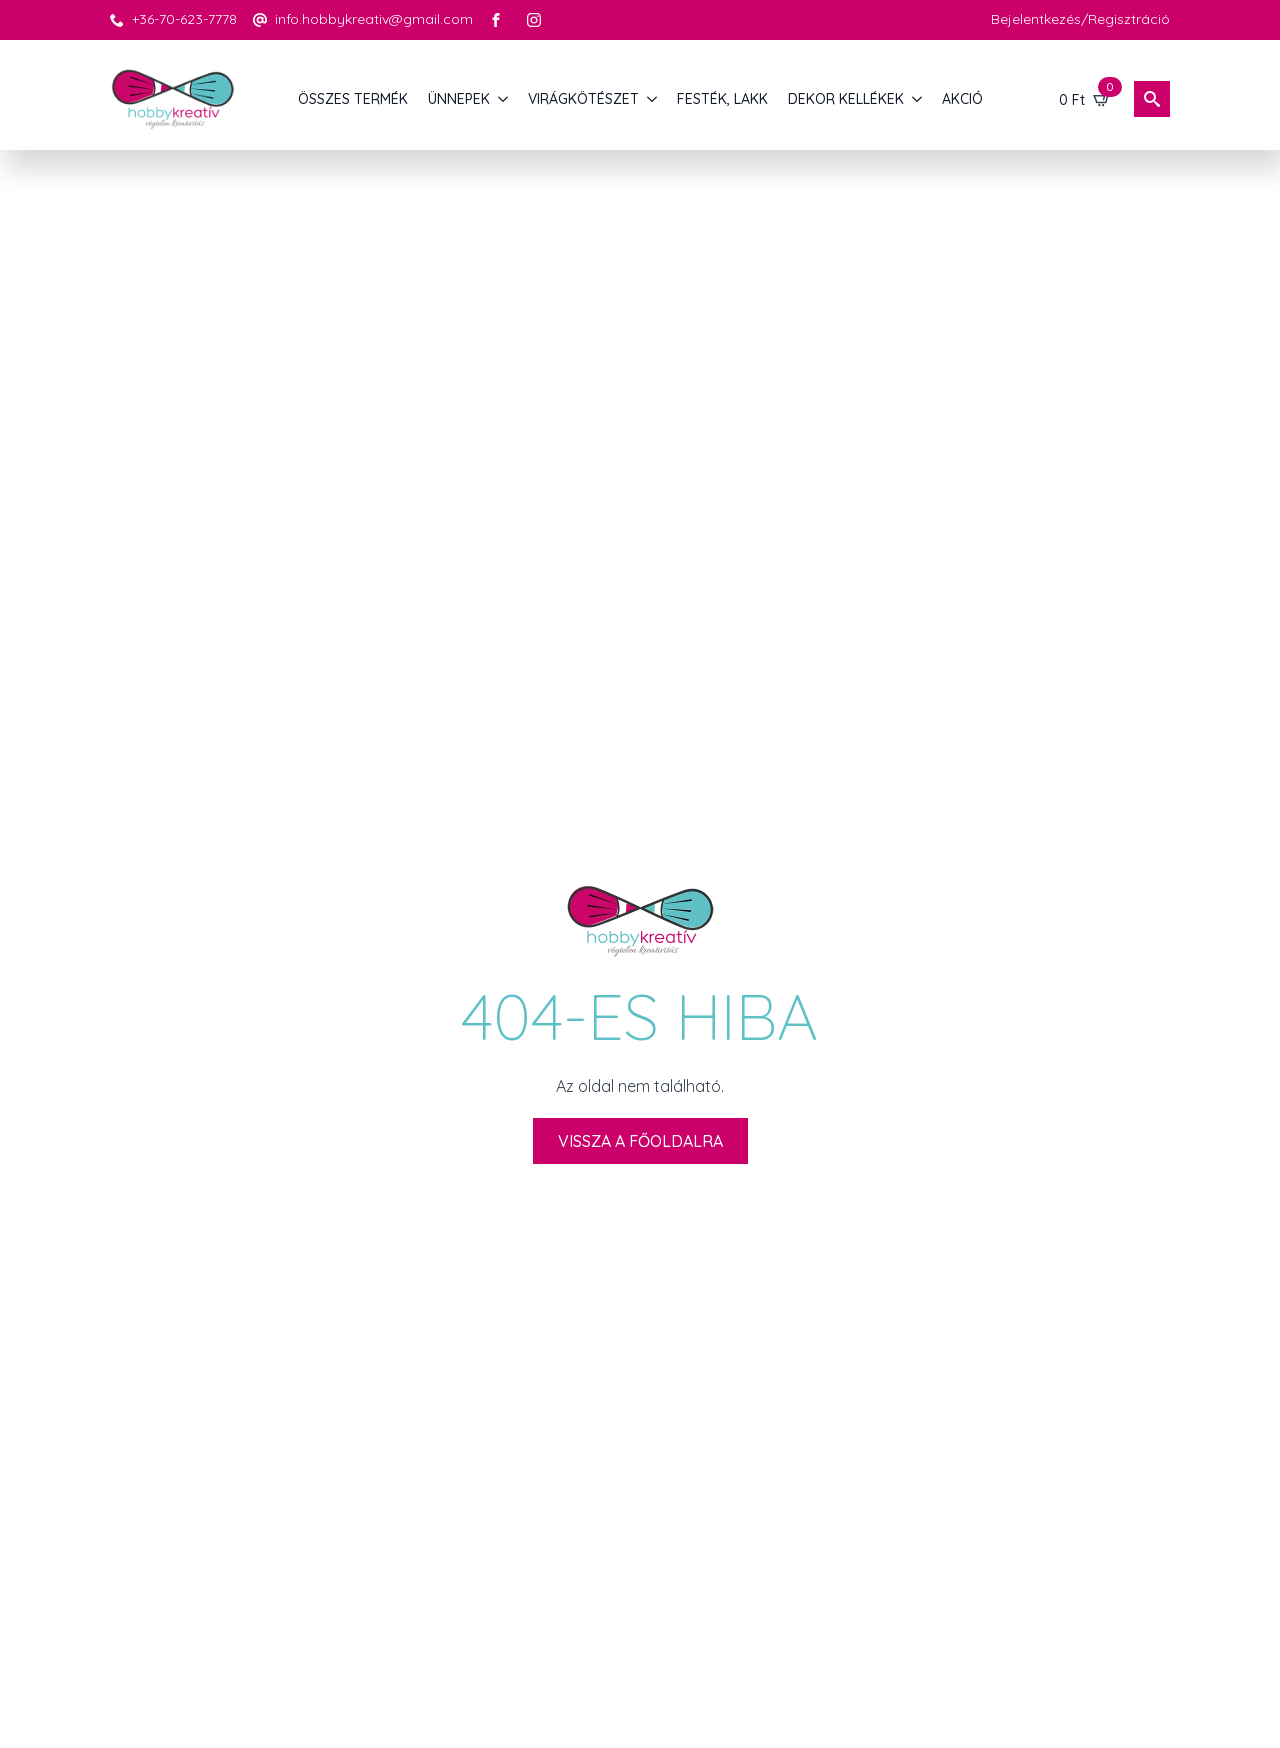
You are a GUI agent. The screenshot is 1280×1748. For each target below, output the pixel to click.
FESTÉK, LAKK (722, 99)
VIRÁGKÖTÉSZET (583, 99)
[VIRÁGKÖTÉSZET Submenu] (653, 99)
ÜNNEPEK (459, 99)
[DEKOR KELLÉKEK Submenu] (918, 99)
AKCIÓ (962, 99)
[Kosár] (1085, 99)
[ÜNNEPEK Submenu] (504, 99)
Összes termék (353, 99)
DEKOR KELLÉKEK (846, 99)
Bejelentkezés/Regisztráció (1080, 19)
